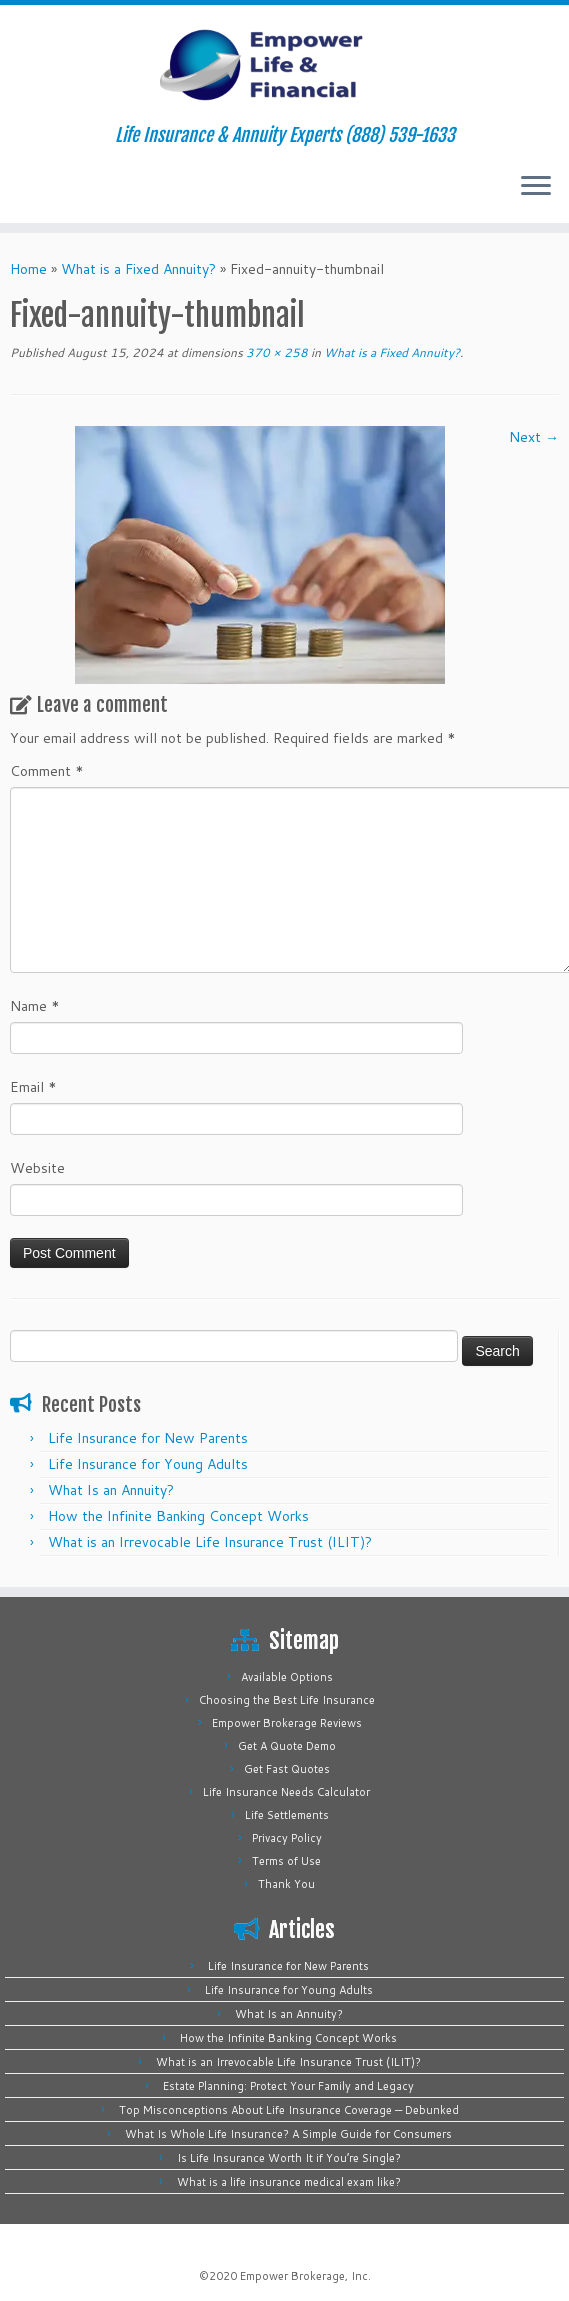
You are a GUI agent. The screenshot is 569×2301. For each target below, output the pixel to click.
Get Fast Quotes (287, 1769)
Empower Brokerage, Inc (304, 2276)
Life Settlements (287, 1815)
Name (35, 1006)
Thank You (286, 1884)
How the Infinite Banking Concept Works (178, 1516)
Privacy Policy (287, 1838)
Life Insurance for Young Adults (148, 1464)
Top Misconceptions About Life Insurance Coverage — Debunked (289, 2110)
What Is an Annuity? (111, 1490)
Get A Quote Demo (287, 1746)
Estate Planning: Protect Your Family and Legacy (288, 2086)
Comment (47, 771)
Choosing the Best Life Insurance (287, 1700)
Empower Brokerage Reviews (287, 1723)
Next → (534, 437)
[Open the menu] (536, 187)
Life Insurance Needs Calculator (286, 1792)
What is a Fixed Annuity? (138, 269)
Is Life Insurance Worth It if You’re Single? (289, 2158)
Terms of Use (286, 1861)
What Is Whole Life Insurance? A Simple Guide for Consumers (288, 2134)
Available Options (287, 1677)
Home (28, 269)
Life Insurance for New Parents (148, 1438)
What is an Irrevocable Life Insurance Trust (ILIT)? (210, 1542)
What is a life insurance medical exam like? (289, 2182)
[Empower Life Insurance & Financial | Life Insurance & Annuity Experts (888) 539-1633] (284, 65)
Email (33, 1087)
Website (37, 1168)
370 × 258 (275, 352)
